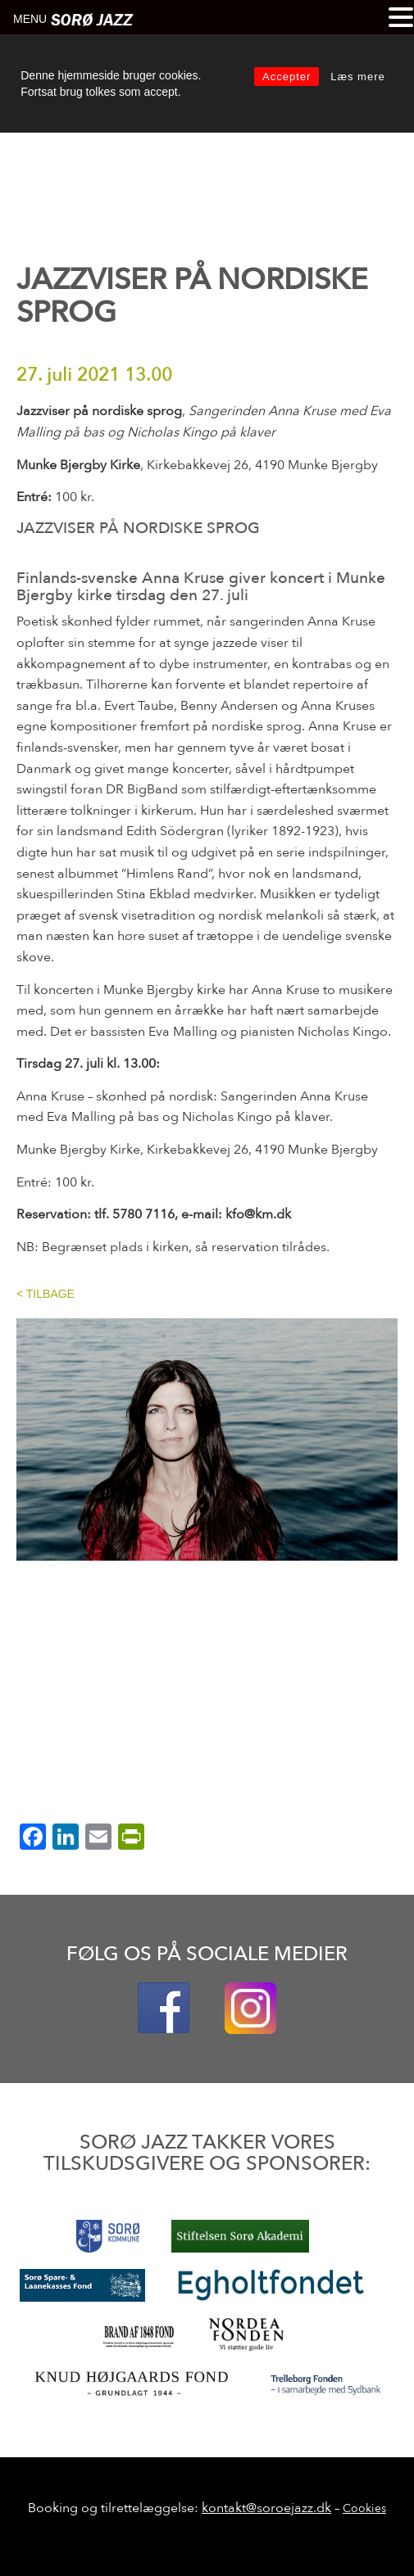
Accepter (286, 76)
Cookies (364, 2508)
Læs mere (357, 76)
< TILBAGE (45, 1293)
